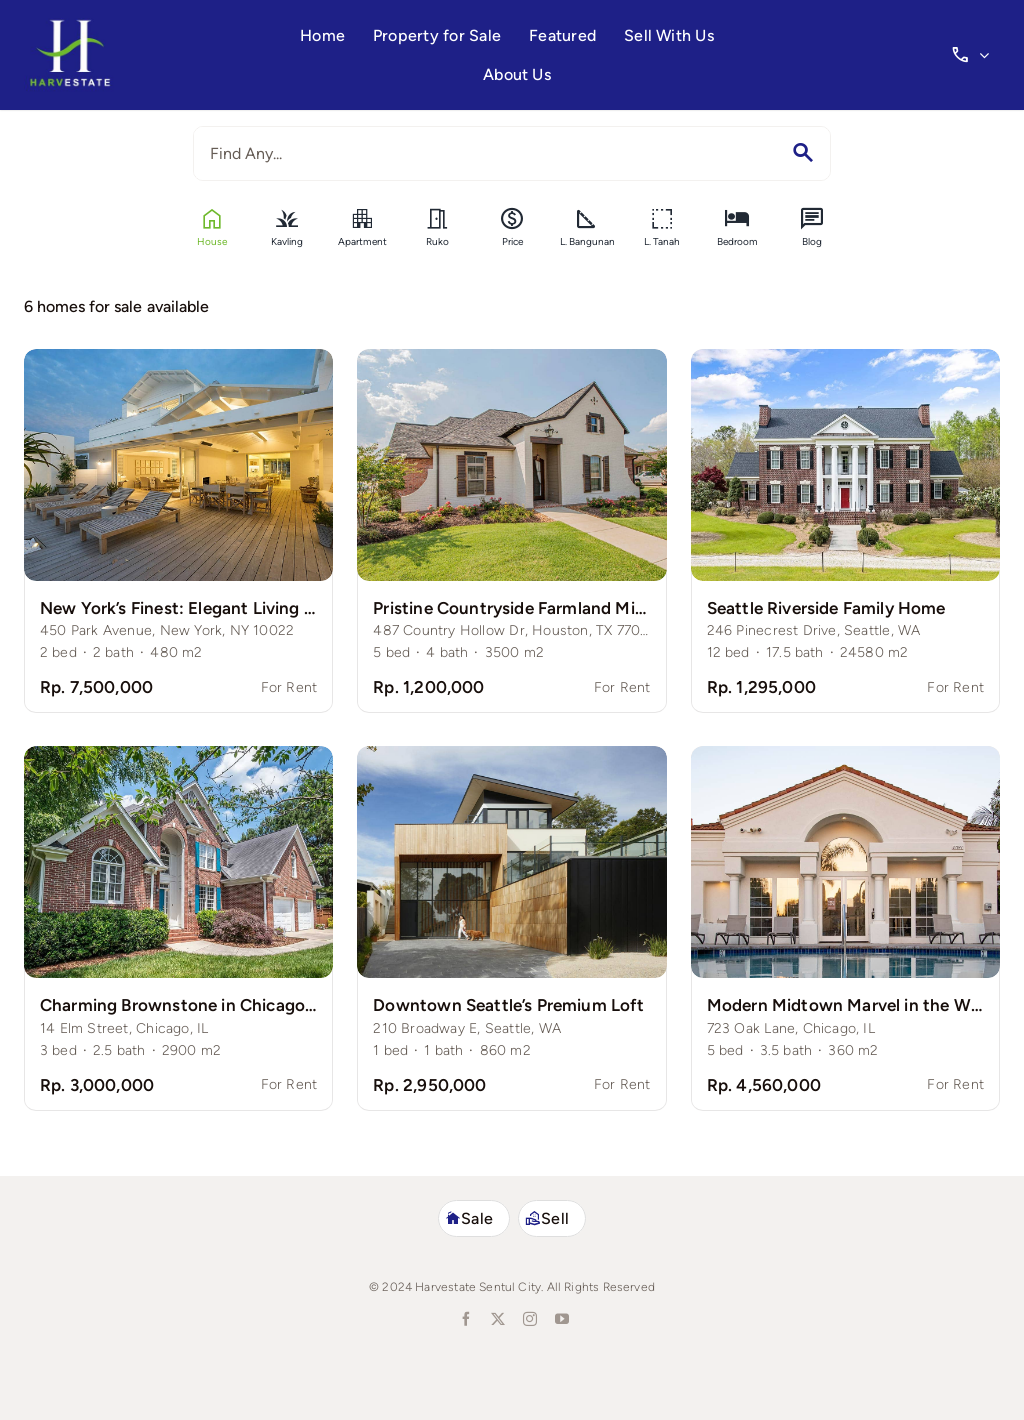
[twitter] (496, 1319)
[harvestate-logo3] (70, 27)
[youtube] (560, 1319)
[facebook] (464, 1319)
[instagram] (528, 1319)
